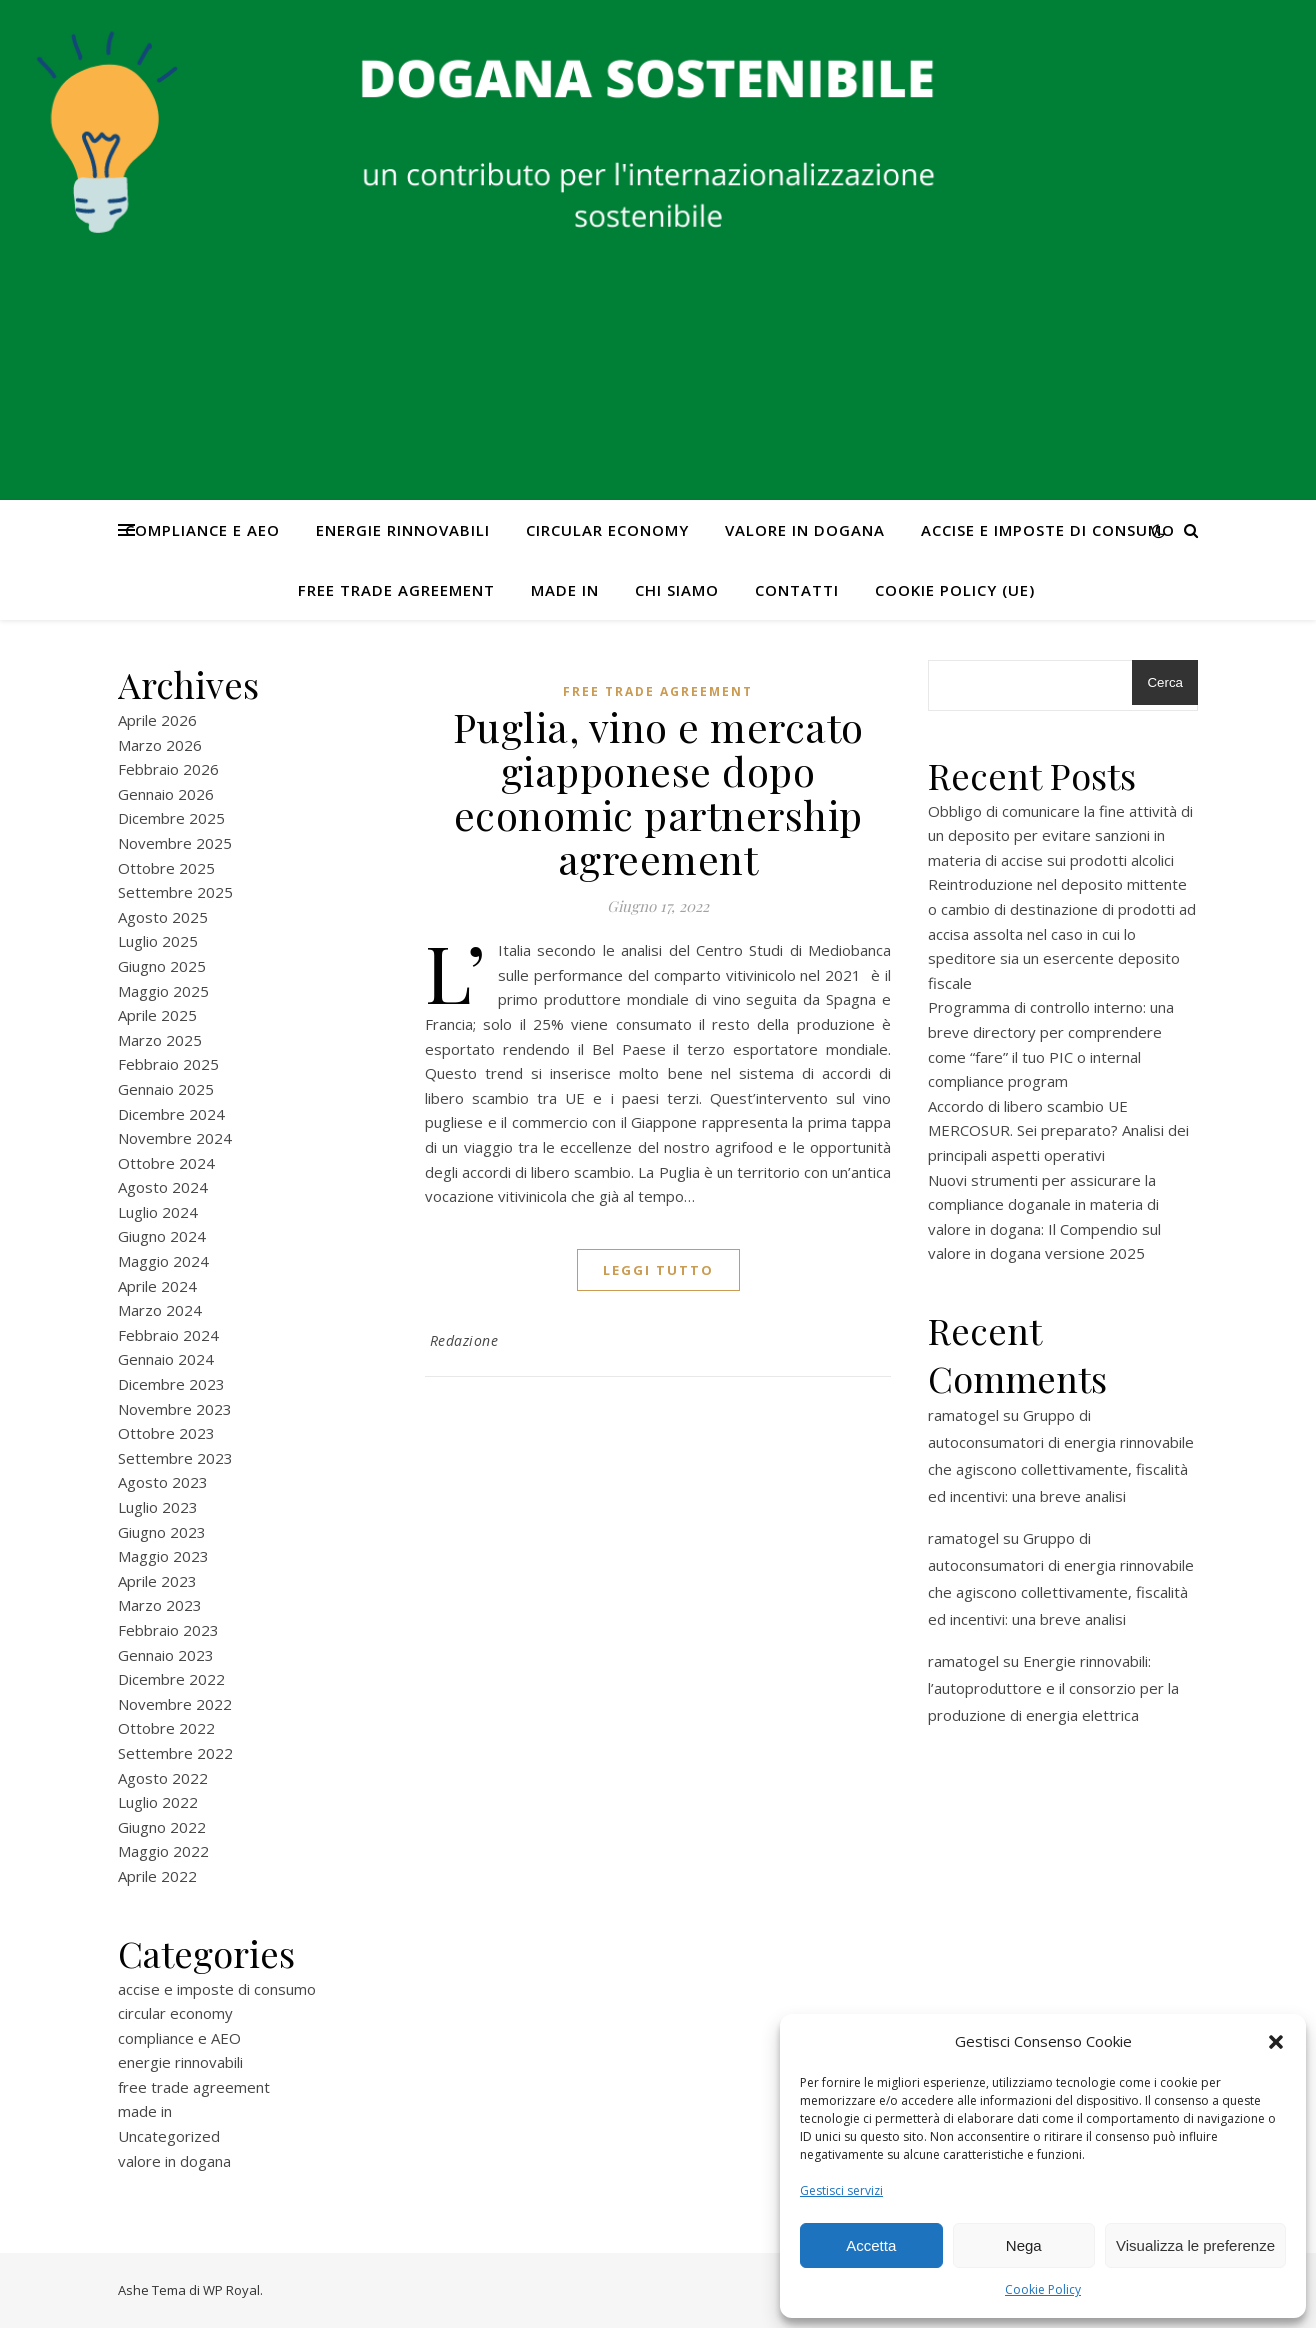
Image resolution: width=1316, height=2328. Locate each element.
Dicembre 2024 (171, 1114)
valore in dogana (805, 530)
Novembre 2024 (175, 1138)
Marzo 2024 (160, 1310)
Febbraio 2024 (168, 1335)
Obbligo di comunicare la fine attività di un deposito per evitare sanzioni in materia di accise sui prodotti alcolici (1060, 835)
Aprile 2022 (157, 1876)
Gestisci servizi (841, 2190)
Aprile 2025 (157, 1015)
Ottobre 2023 (166, 1433)
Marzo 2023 (160, 1605)
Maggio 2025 (163, 991)
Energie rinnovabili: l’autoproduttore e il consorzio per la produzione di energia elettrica (1053, 1688)
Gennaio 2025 (166, 1089)
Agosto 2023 (163, 1482)
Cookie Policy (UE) (955, 590)
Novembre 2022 (175, 1704)
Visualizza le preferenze (1195, 2245)
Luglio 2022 (158, 1802)
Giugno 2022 (162, 1827)
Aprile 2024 (157, 1286)
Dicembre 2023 (171, 1384)
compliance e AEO (202, 530)
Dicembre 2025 (171, 818)
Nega (1024, 2245)
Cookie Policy (1043, 2289)
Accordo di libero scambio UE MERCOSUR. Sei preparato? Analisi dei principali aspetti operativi (1058, 1130)
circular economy (607, 530)
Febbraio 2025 (168, 1064)
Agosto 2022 (163, 1778)
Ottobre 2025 (166, 868)
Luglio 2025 (158, 941)
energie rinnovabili (403, 530)
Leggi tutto (658, 1270)
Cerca (1165, 682)
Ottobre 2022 (166, 1728)
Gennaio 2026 (166, 794)
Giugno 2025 (162, 966)
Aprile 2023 (157, 1581)
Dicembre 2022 (171, 1679)
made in (565, 590)
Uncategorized (169, 2136)
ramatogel (963, 1415)
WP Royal (231, 2290)
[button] (1276, 2042)
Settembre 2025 (175, 892)
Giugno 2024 (162, 1236)
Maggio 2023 (163, 1556)
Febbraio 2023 (168, 1630)
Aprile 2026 (157, 720)
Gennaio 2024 (166, 1359)
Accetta (871, 2245)
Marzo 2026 (160, 745)
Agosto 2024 (163, 1187)
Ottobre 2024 (166, 1163)
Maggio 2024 (163, 1261)
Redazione (464, 1340)
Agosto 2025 (163, 917)
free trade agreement (396, 590)
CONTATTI (797, 590)
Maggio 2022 (163, 1851)
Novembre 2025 (175, 843)
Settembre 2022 (175, 1753)
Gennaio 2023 (166, 1655)
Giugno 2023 (162, 1532)
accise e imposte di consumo (1048, 530)
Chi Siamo (677, 590)
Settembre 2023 (175, 1458)
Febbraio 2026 (168, 769)
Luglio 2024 (158, 1212)
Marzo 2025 (160, 1040)
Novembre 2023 (175, 1409)
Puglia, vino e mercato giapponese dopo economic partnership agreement (658, 792)
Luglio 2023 (158, 1507)
